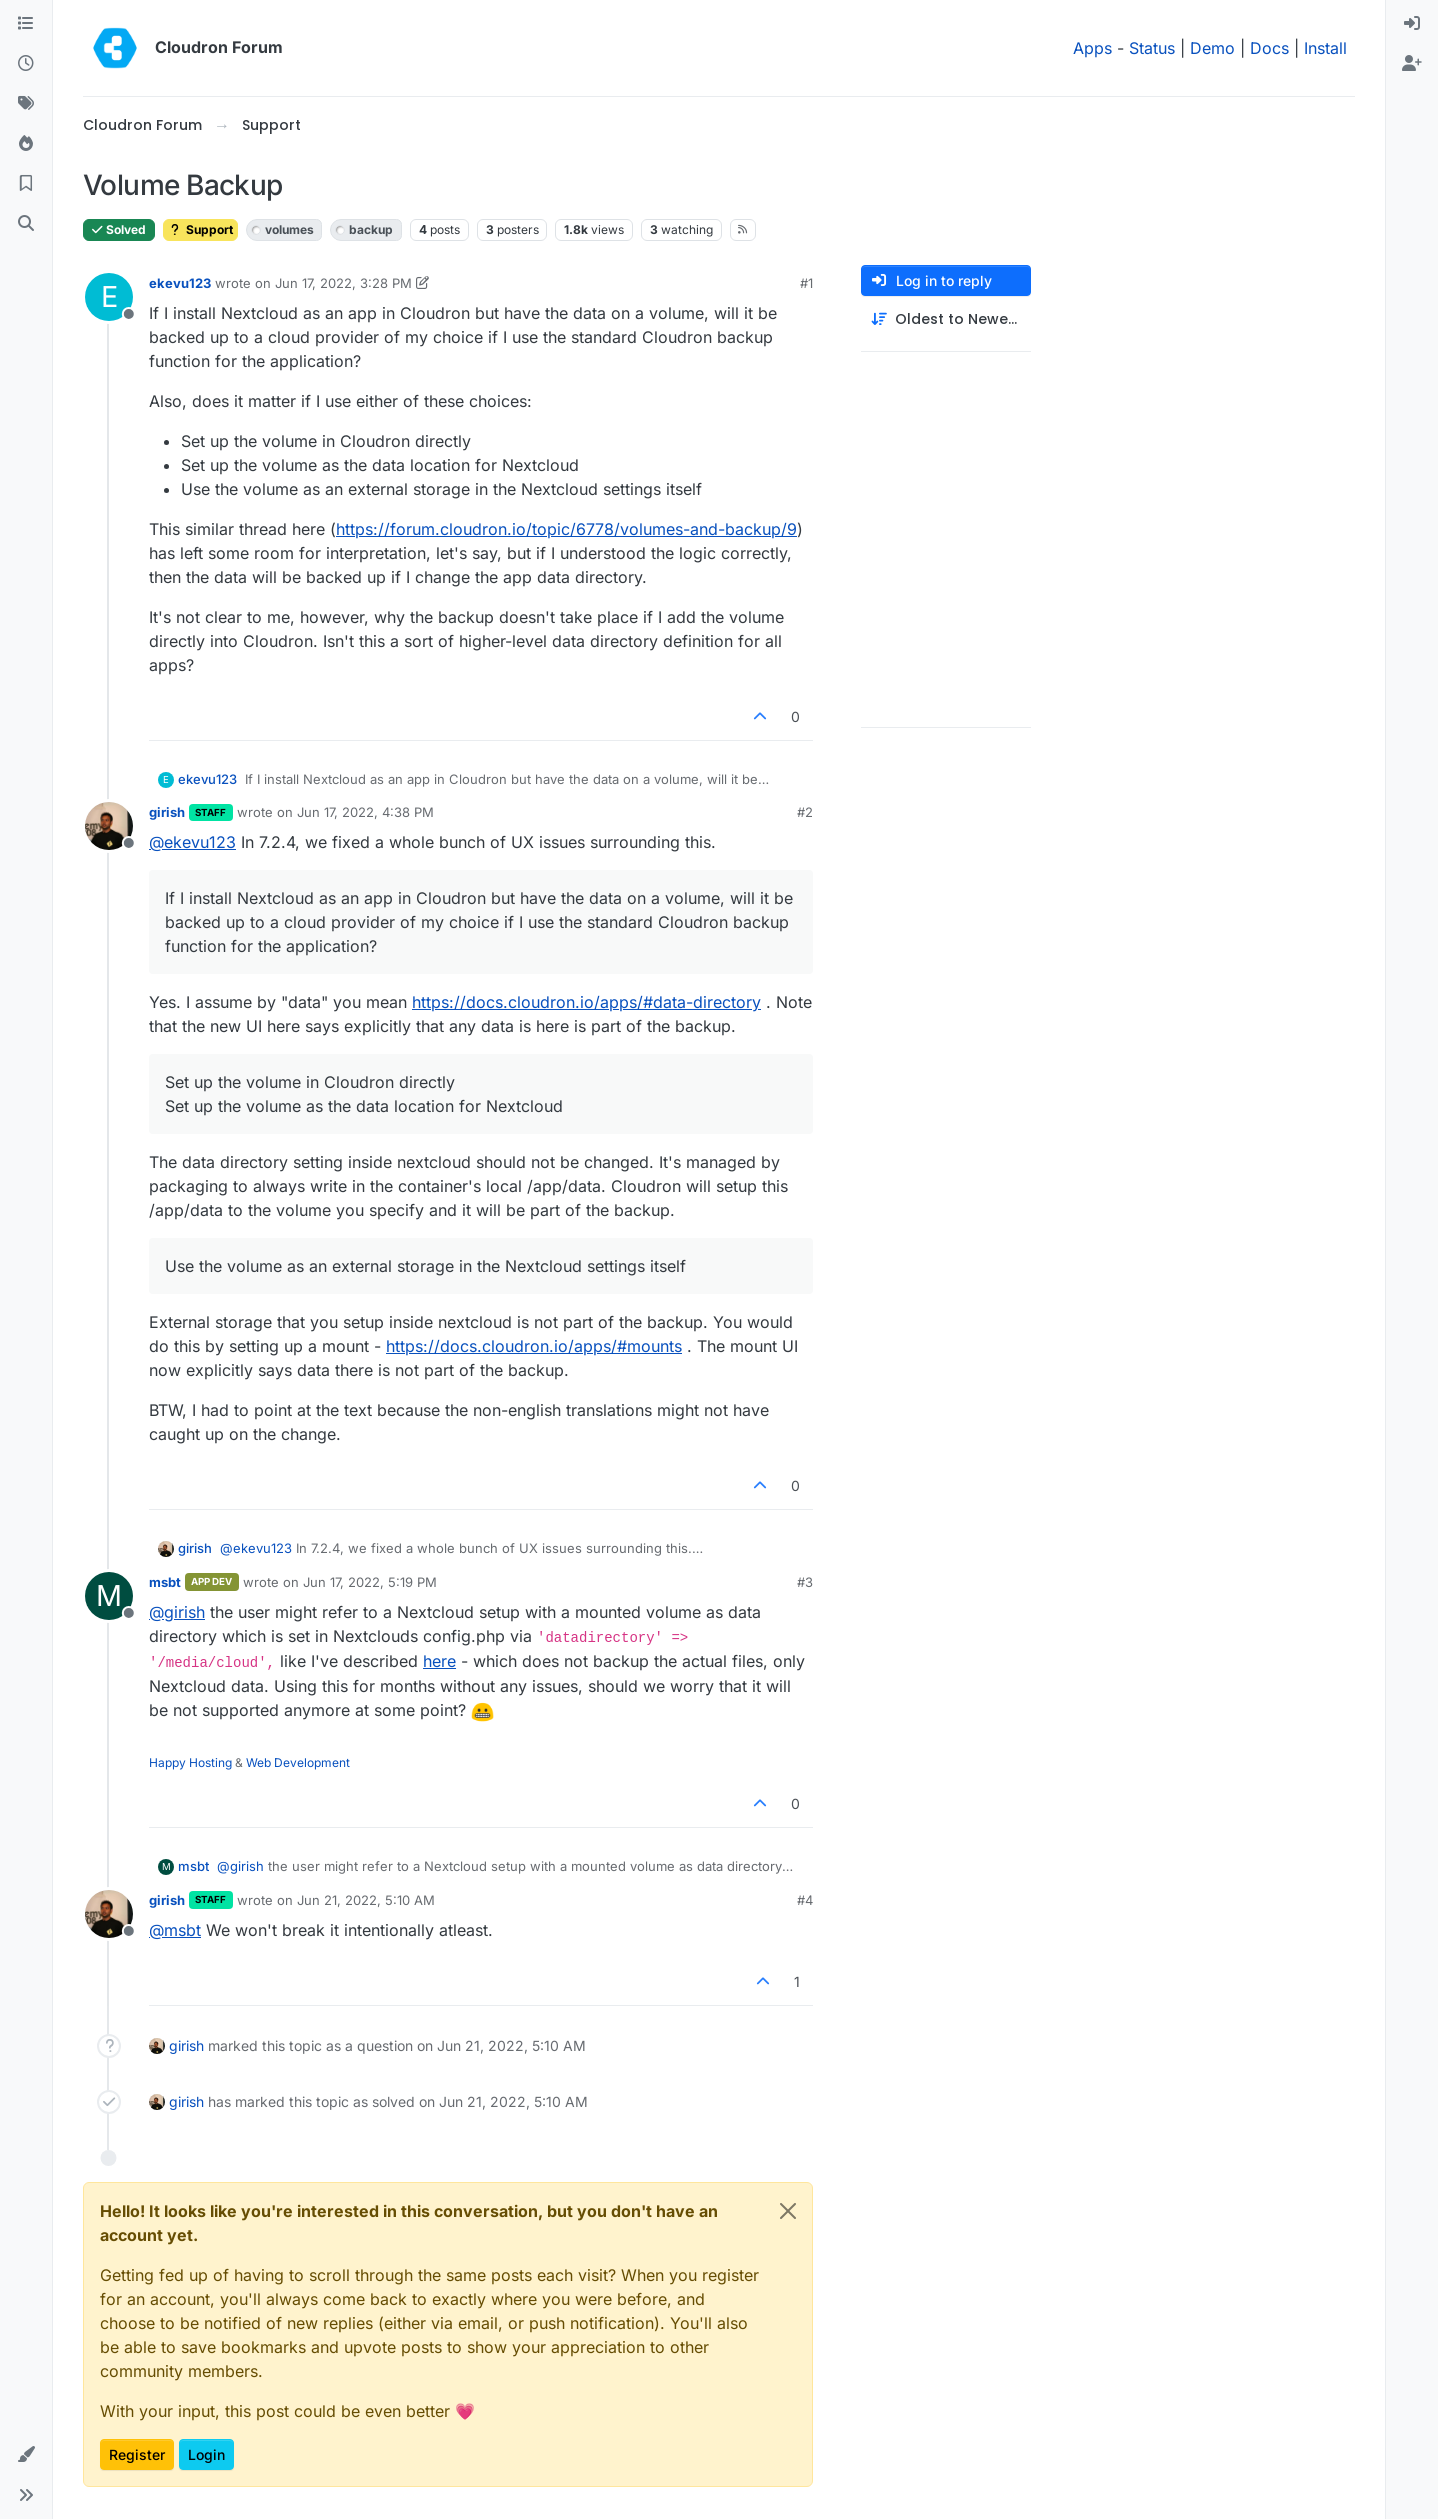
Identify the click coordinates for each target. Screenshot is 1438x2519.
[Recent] (26, 64)
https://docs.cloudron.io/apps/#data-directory (586, 1002)
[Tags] (26, 104)
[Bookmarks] (26, 184)
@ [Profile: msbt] (175, 1930)
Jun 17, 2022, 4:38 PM (365, 812)
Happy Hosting (190, 1762)
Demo (1212, 48)
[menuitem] (1412, 24)
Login (206, 2454)
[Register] (1412, 64)
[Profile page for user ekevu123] (109, 297)
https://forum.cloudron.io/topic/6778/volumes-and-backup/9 (566, 529)
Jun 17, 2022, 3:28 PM (343, 283)
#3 (805, 1582)
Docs (1269, 48)
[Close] (788, 2211)
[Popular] (26, 144)
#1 (806, 283)
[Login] (1412, 24)
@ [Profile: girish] (177, 1612)
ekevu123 (180, 283)
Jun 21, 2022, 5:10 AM (366, 1900)
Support (200, 229)
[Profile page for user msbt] (109, 1596)
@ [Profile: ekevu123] (192, 842)
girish (167, 812)
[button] (26, 2455)
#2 (805, 812)
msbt (165, 1582)
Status (1152, 48)
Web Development (298, 1762)
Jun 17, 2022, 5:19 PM (370, 1582)
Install (1325, 48)
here (439, 1661)
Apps (1092, 48)
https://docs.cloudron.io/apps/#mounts (534, 1346)
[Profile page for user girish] (109, 826)
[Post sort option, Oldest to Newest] (946, 319)
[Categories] (26, 24)
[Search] (26, 224)
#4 (805, 1900)
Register (137, 2454)
